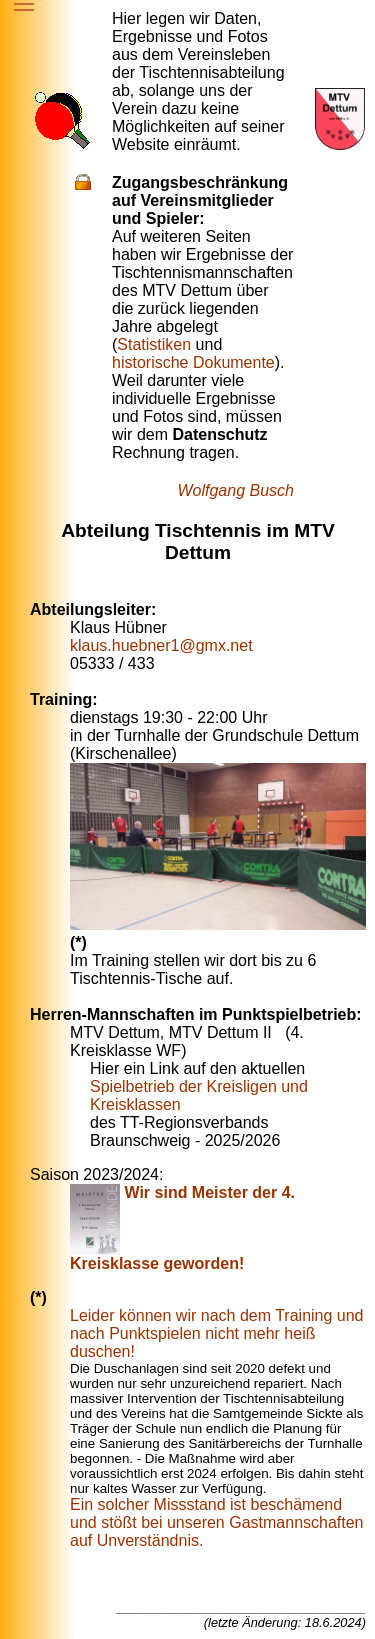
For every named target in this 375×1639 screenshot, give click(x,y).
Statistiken (154, 344)
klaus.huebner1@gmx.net (161, 645)
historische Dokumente (193, 362)
